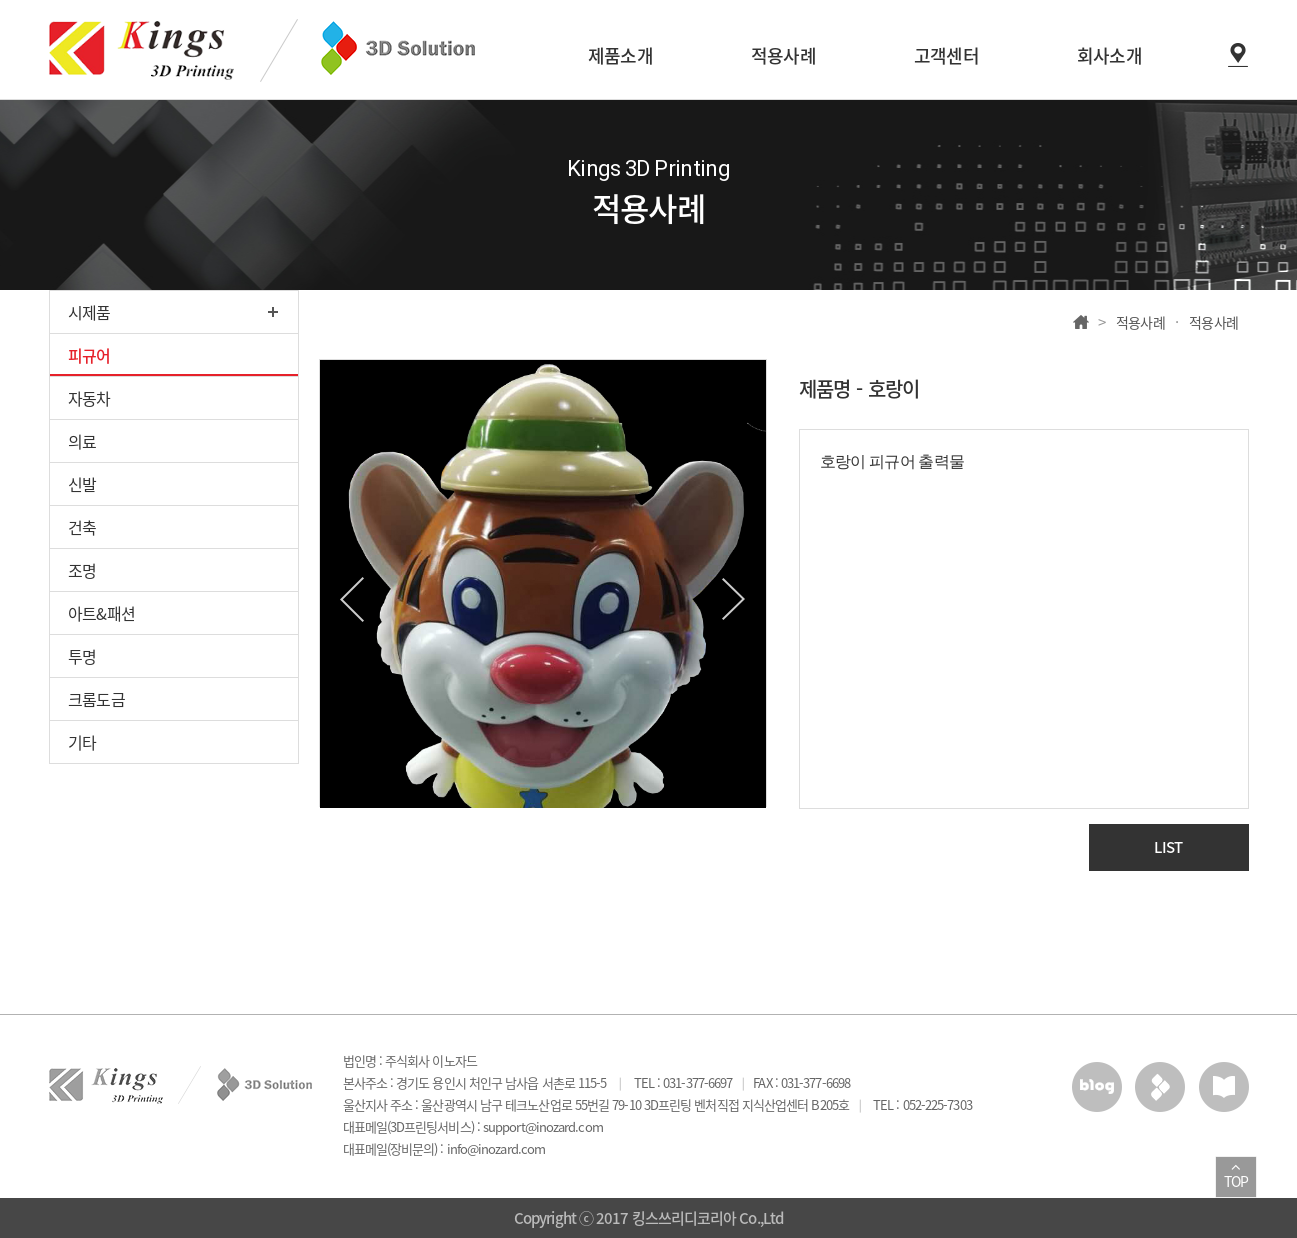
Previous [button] (352, 599)
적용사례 (1141, 322)
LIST (1168, 847)
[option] (543, 584)
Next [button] (734, 599)
